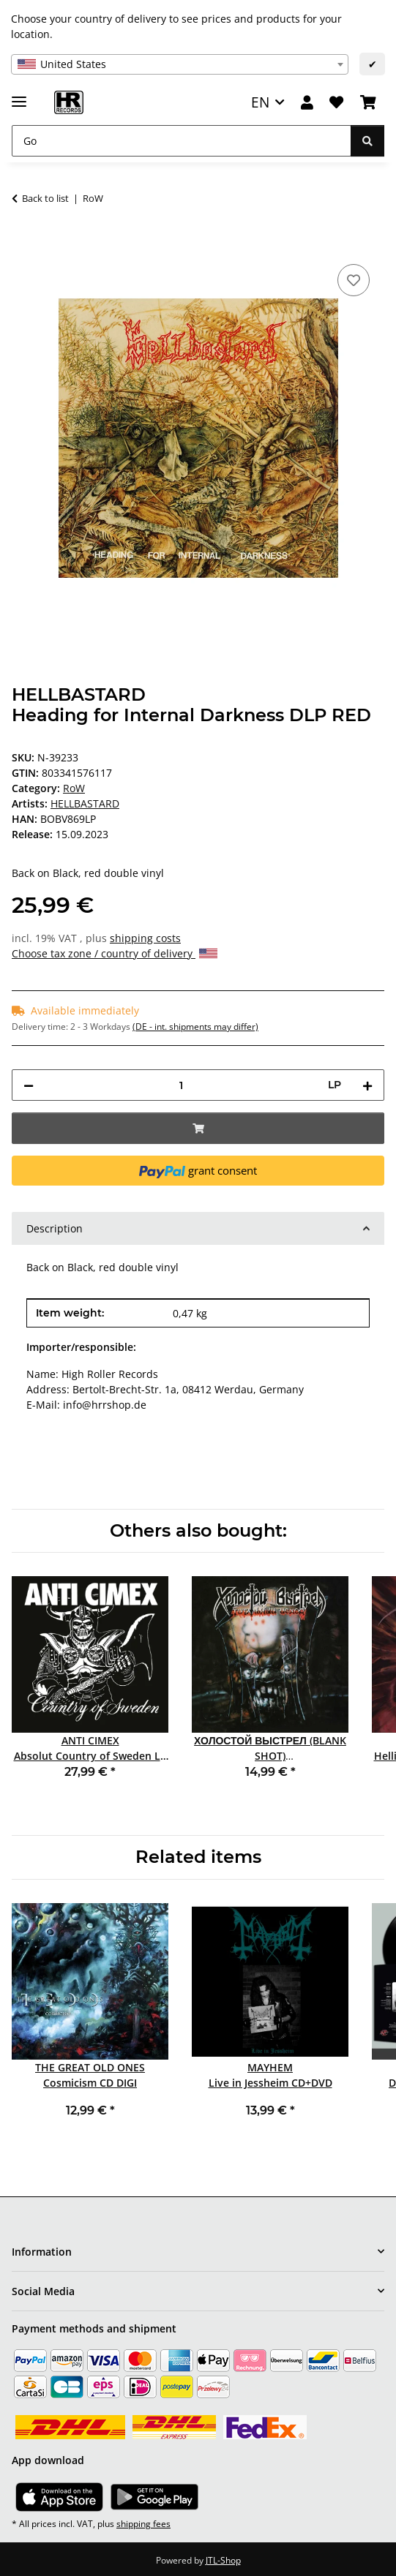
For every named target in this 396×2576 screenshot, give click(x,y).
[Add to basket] (23, 244)
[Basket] (368, 102)
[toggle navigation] (19, 95)
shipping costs (145, 938)
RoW (74, 788)
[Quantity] (181, 1085)
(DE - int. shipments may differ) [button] (195, 1026)
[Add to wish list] (353, 280)
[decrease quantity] (28, 1085)
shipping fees (143, 2523)
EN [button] (260, 102)
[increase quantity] (367, 1085)
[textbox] (180, 64)
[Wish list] (336, 102)
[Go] (181, 141)
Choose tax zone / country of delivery (114, 953)
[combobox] (179, 64)
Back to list (45, 198)
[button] (307, 102)
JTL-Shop (223, 2560)
